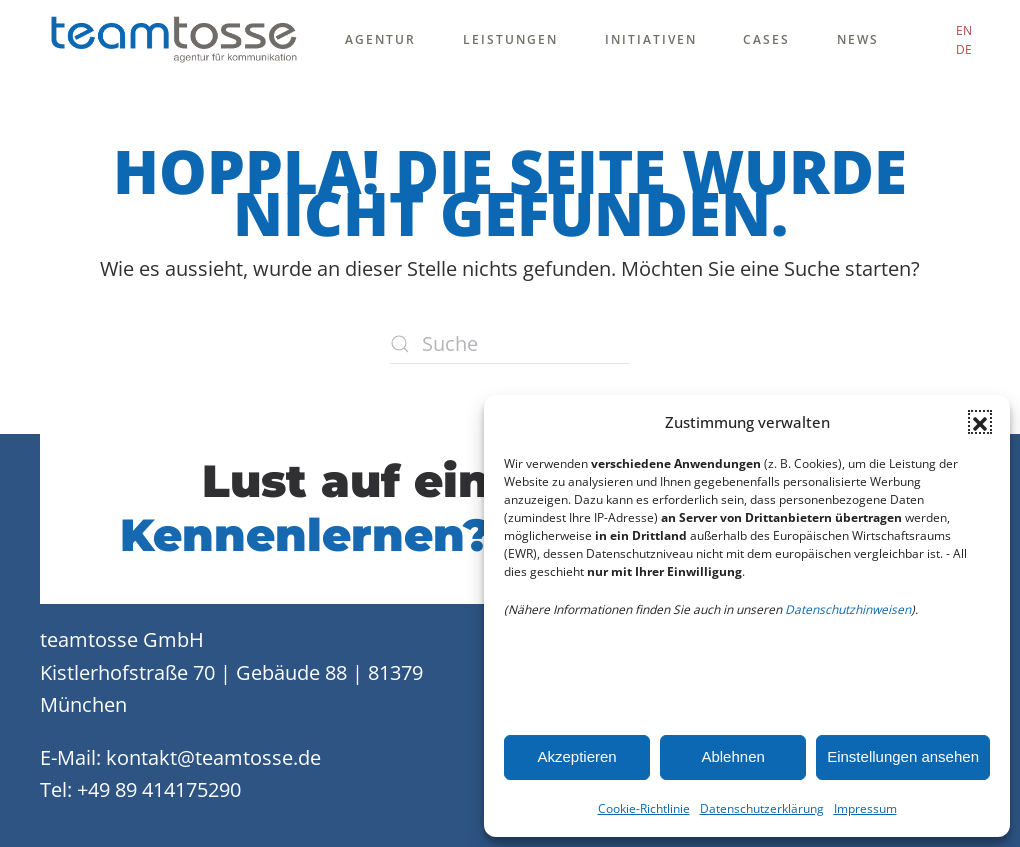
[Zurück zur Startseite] (173, 40)
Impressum (865, 808)
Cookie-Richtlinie (644, 808)
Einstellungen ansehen (903, 756)
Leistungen (510, 39)
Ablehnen (732, 756)
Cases (766, 39)
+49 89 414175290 (159, 789)
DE (964, 49)
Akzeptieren (576, 756)
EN (964, 30)
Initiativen (651, 39)
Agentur (380, 39)
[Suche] (510, 344)
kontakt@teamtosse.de (213, 757)
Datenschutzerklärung (762, 808)
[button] (980, 422)
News (858, 39)
